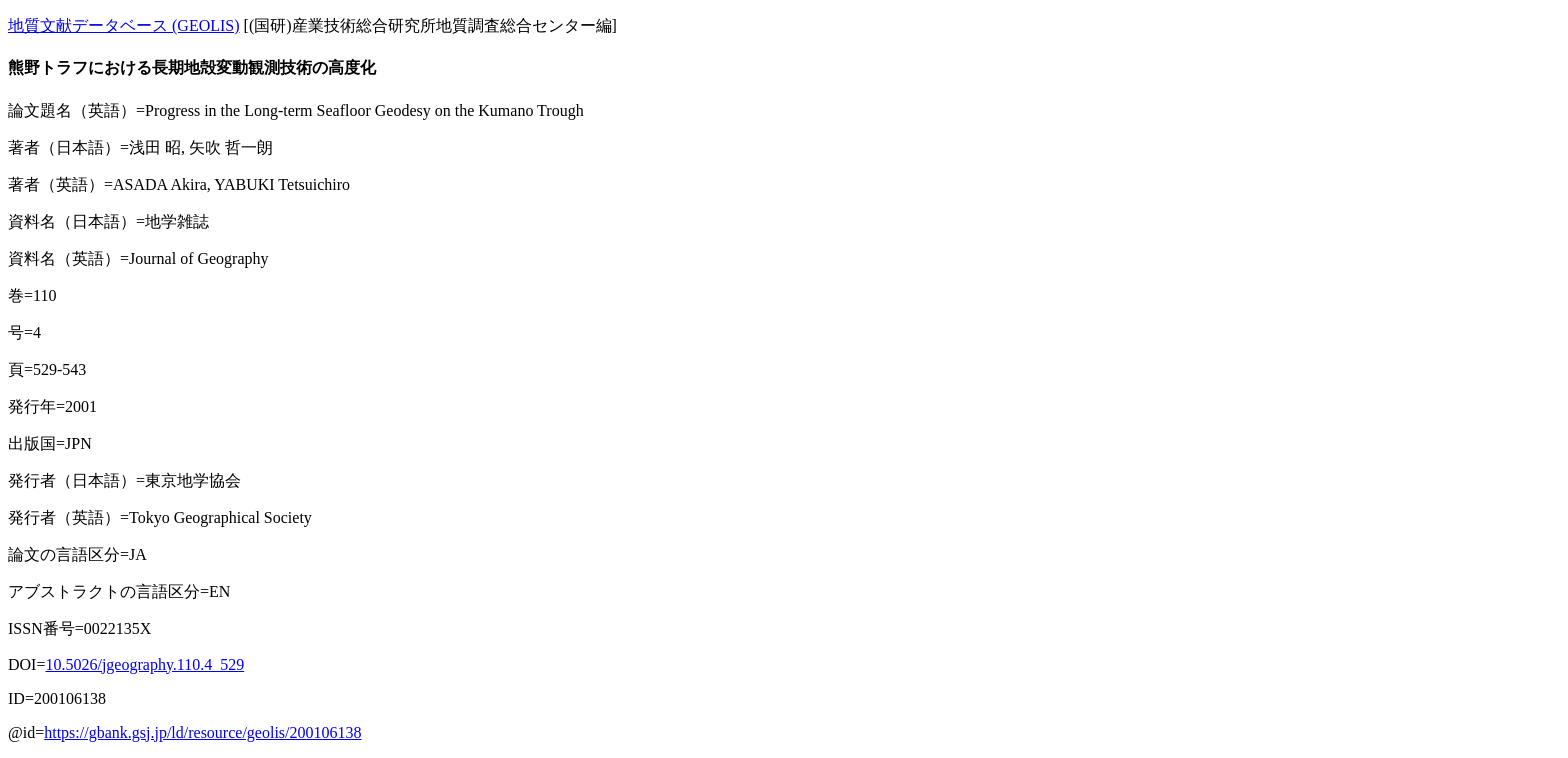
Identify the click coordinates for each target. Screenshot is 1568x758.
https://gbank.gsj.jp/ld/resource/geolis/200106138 (202, 732)
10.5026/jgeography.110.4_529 (144, 664)
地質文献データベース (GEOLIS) (124, 25)
